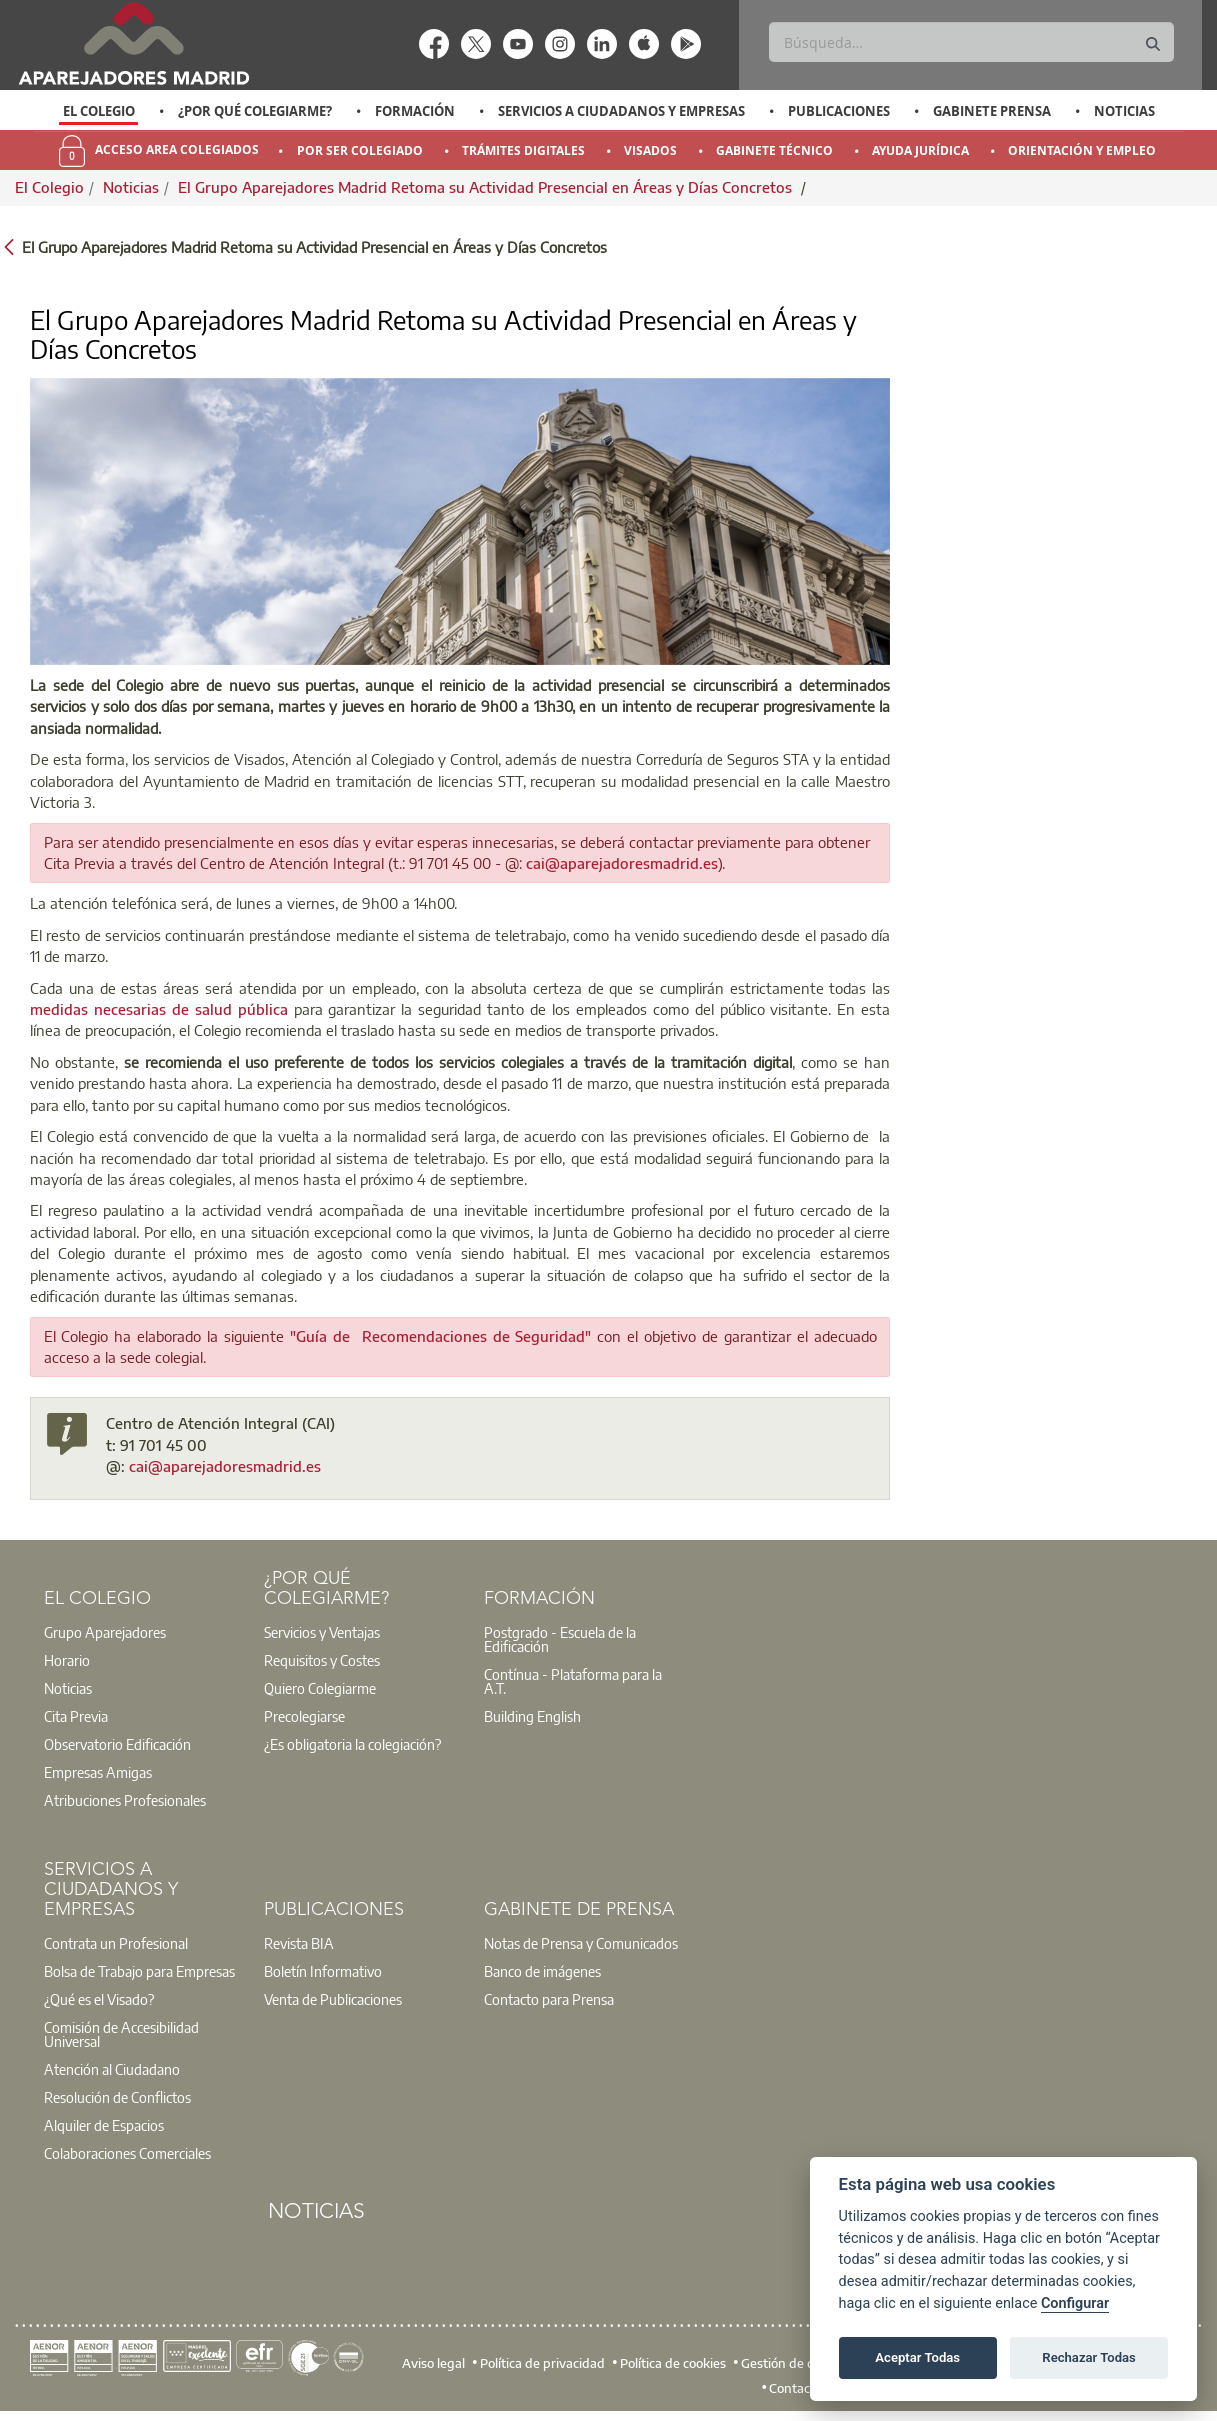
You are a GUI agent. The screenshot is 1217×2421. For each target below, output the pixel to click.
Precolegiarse (304, 1716)
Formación (415, 111)
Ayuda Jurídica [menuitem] (920, 150)
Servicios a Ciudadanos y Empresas (621, 111)
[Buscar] (971, 42)
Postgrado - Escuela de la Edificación (560, 1639)
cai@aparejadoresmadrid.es (622, 863)
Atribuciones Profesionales (125, 1800)
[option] (98, 111)
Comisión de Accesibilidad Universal (121, 2034)
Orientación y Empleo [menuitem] (1082, 150)
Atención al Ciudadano (112, 2069)
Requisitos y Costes (322, 1660)
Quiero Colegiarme (320, 1688)
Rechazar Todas (1089, 2357)
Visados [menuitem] (650, 150)
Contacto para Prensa (549, 1999)
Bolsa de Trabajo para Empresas (139, 1971)
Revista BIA (299, 1943)
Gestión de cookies (795, 2362)
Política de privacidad (542, 2362)
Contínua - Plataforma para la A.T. (573, 1681)
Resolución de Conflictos (117, 2097)
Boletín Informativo (323, 1971)
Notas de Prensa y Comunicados (581, 1943)
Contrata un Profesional (116, 1943)
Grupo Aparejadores (105, 1632)
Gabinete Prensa (992, 111)
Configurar (1075, 2303)
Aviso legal (433, 2362)
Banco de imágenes (542, 1971)
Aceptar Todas (917, 2357)
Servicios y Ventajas (322, 1632)
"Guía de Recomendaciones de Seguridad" (441, 1336)
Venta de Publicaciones (333, 1999)
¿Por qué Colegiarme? (255, 111)
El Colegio (99, 111)
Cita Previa (76, 1716)
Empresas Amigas (98, 1772)
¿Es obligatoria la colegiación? (352, 1744)
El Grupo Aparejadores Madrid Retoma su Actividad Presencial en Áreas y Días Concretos (487, 187)
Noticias (1124, 111)
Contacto (795, 2388)
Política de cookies (673, 2362)
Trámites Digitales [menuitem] (523, 150)
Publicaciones (839, 111)
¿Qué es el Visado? (99, 1999)
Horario (67, 1660)
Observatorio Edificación (117, 1744)
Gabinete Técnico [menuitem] (774, 150)
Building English (532, 1716)
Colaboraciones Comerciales (127, 2153)
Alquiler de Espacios (104, 2125)
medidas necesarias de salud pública (159, 1009)
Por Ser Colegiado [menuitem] (360, 150)
